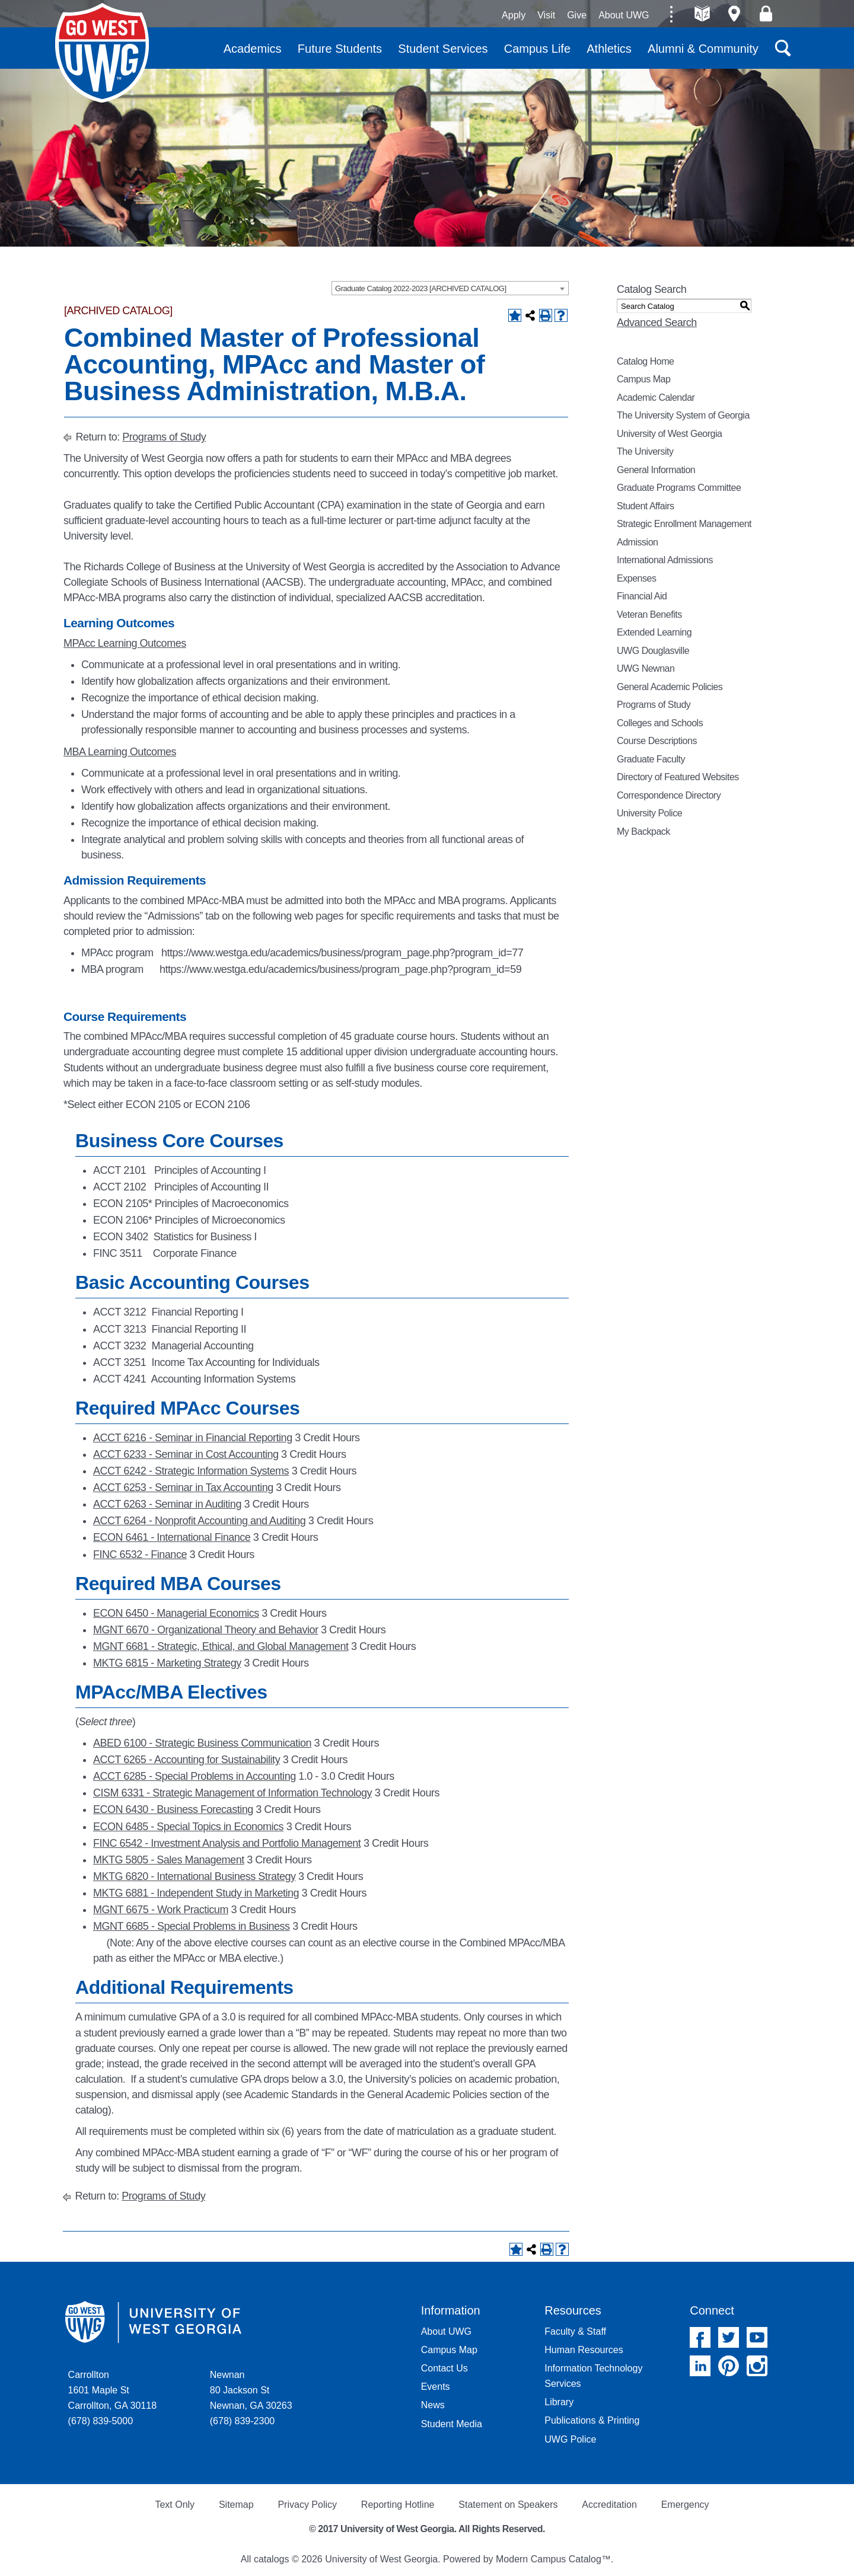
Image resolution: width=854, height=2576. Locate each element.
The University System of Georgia (683, 415)
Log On (766, 13)
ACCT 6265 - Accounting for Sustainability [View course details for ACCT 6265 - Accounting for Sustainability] (186, 1760)
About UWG (623, 15)
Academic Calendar (655, 397)
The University (645, 451)
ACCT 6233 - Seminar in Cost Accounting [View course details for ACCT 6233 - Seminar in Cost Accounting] (186, 1454)
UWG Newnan (645, 668)
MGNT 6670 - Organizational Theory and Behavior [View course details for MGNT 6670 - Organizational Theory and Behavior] (205, 1630)
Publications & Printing (591, 2420)
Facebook (700, 2337)
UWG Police (570, 2439)
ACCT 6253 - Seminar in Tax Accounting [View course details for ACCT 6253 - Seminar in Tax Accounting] (183, 1487)
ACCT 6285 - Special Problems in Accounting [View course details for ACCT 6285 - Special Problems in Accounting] (194, 1776)
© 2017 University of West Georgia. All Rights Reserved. (427, 2529)
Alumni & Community (703, 48)
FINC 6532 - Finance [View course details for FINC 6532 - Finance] (140, 1554)
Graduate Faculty (651, 759)
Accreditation (609, 2505)
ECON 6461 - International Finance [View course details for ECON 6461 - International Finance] (171, 1537)
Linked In (700, 2365)
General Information (656, 470)
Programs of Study (164, 437)
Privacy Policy (307, 2505)
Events (435, 2387)
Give (577, 15)
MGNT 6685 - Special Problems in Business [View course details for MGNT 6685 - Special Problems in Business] (191, 1926)
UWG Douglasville (653, 651)
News (433, 2405)
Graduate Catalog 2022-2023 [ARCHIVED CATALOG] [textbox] (420, 288)
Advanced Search (657, 322)
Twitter (728, 2337)
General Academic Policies (669, 687)
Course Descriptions (657, 741)
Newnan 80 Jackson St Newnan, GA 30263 (251, 2390)
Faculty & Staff (575, 2331)
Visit (546, 15)
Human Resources (583, 2350)
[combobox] (450, 288)
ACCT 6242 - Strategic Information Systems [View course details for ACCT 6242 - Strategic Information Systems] (191, 1471)
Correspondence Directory (669, 795)
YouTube (757, 2337)
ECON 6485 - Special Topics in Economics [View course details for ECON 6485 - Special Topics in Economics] (188, 1827)
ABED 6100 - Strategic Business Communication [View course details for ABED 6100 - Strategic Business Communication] (202, 1743)
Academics (253, 48)
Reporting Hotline (398, 2505)
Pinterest (728, 2365)
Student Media (451, 2424)
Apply (513, 15)
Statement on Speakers (507, 2505)
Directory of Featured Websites (678, 777)
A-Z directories (702, 13)
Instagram (757, 2365)
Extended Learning (654, 632)
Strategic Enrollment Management (684, 524)
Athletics (609, 48)
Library (558, 2402)
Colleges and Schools (660, 723)
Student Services (442, 48)
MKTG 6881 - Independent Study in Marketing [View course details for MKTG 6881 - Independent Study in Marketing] (196, 1893)
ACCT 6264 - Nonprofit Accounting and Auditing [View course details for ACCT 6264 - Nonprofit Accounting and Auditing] (199, 1521)
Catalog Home (645, 361)
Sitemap (236, 2505)
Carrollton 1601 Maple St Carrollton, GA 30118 (112, 2390)
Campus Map (643, 379)
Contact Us (444, 2368)
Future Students (340, 48)
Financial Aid (642, 596)
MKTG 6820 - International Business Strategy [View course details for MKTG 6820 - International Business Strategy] (194, 1876)
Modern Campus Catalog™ (553, 2559)
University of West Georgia (102, 53)
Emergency (685, 2505)
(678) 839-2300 (242, 2421)
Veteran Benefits (649, 614)
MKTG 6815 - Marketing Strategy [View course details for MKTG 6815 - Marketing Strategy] (167, 1663)
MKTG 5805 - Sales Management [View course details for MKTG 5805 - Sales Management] (168, 1860)
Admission (637, 542)
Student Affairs (645, 506)
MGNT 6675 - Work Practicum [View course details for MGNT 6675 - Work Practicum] (160, 1910)
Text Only (175, 2505)
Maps (734, 13)
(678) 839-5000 (100, 2421)
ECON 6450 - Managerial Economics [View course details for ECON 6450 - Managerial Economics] (176, 1613)
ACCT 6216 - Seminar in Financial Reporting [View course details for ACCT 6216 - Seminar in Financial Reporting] (192, 1438)
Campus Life (537, 48)
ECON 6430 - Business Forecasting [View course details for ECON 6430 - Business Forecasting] (173, 1809)
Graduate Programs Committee (679, 488)
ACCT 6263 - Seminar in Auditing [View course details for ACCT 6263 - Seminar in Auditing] (167, 1504)
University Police (649, 813)
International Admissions (665, 560)
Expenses (636, 578)
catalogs (271, 2559)
